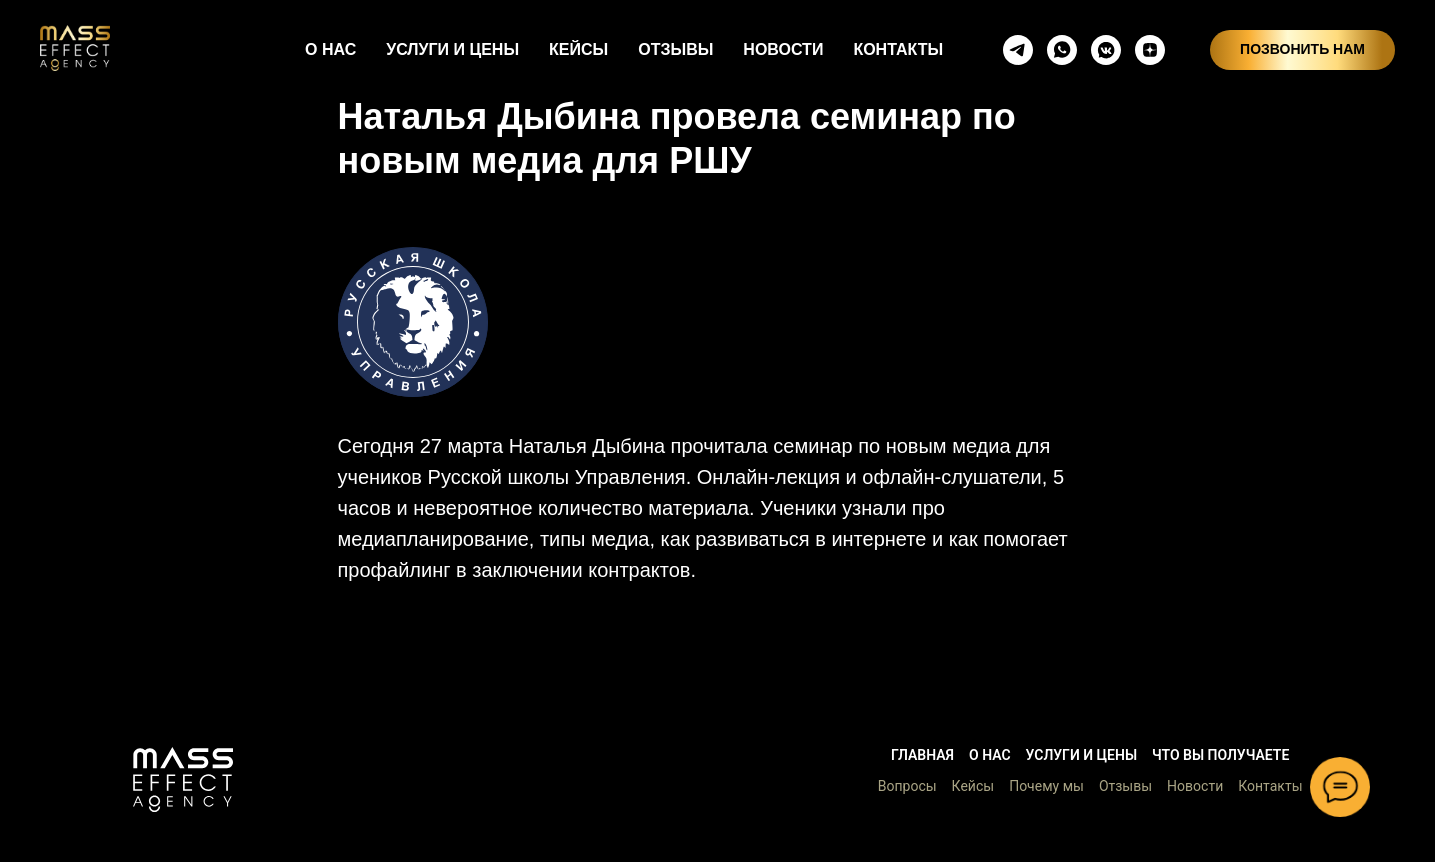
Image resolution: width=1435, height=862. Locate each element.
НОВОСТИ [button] (783, 49)
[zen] (1150, 50)
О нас (990, 755)
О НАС (330, 49)
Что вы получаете (1220, 755)
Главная (922, 755)
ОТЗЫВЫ (675, 49)
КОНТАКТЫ (898, 49)
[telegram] (1018, 50)
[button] (183, 780)
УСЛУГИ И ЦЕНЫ (452, 49)
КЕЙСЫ (578, 49)
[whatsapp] (1062, 50)
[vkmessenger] (1106, 50)
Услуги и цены (1081, 755)
